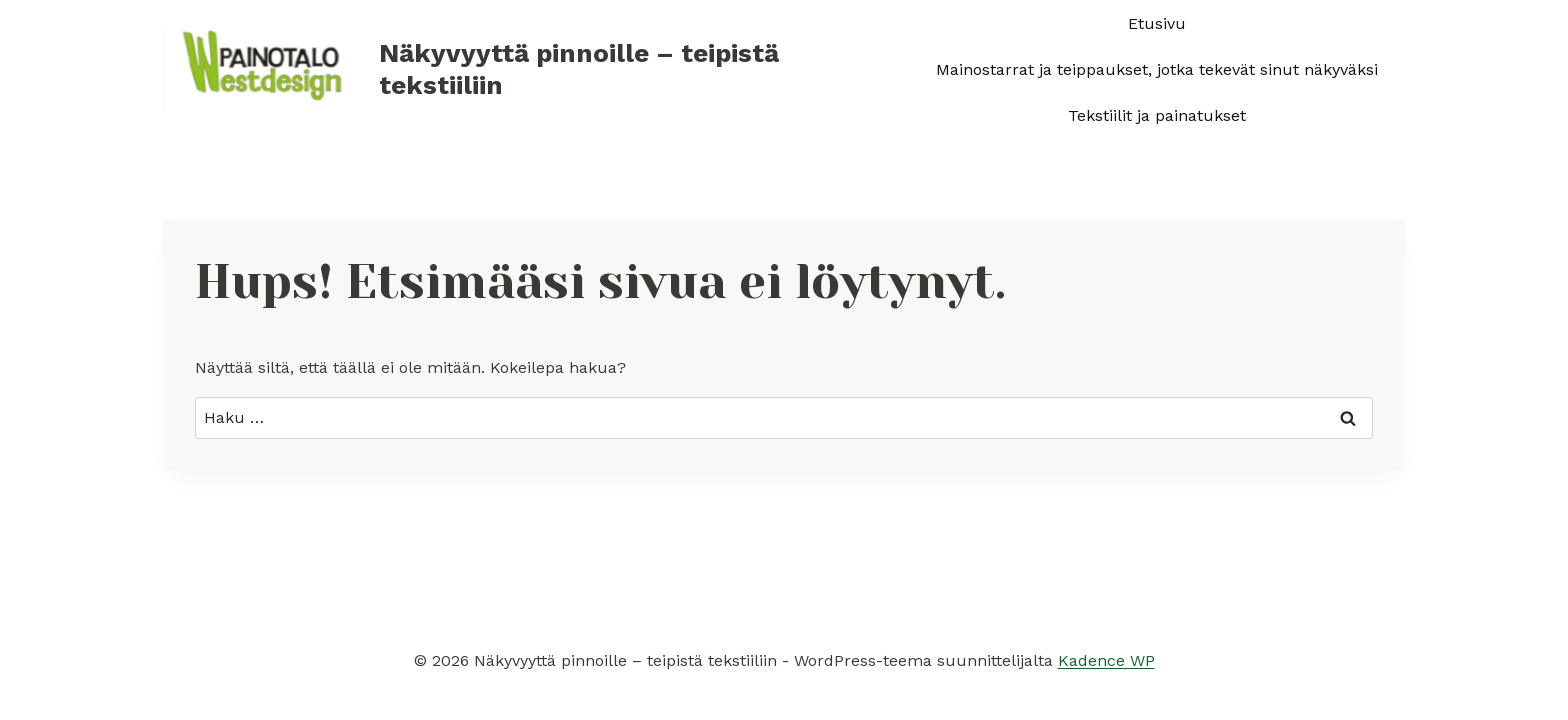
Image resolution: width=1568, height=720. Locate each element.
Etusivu (1157, 23)
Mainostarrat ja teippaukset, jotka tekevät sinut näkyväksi (1157, 69)
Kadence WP (1106, 660)
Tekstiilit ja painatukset (1157, 115)
